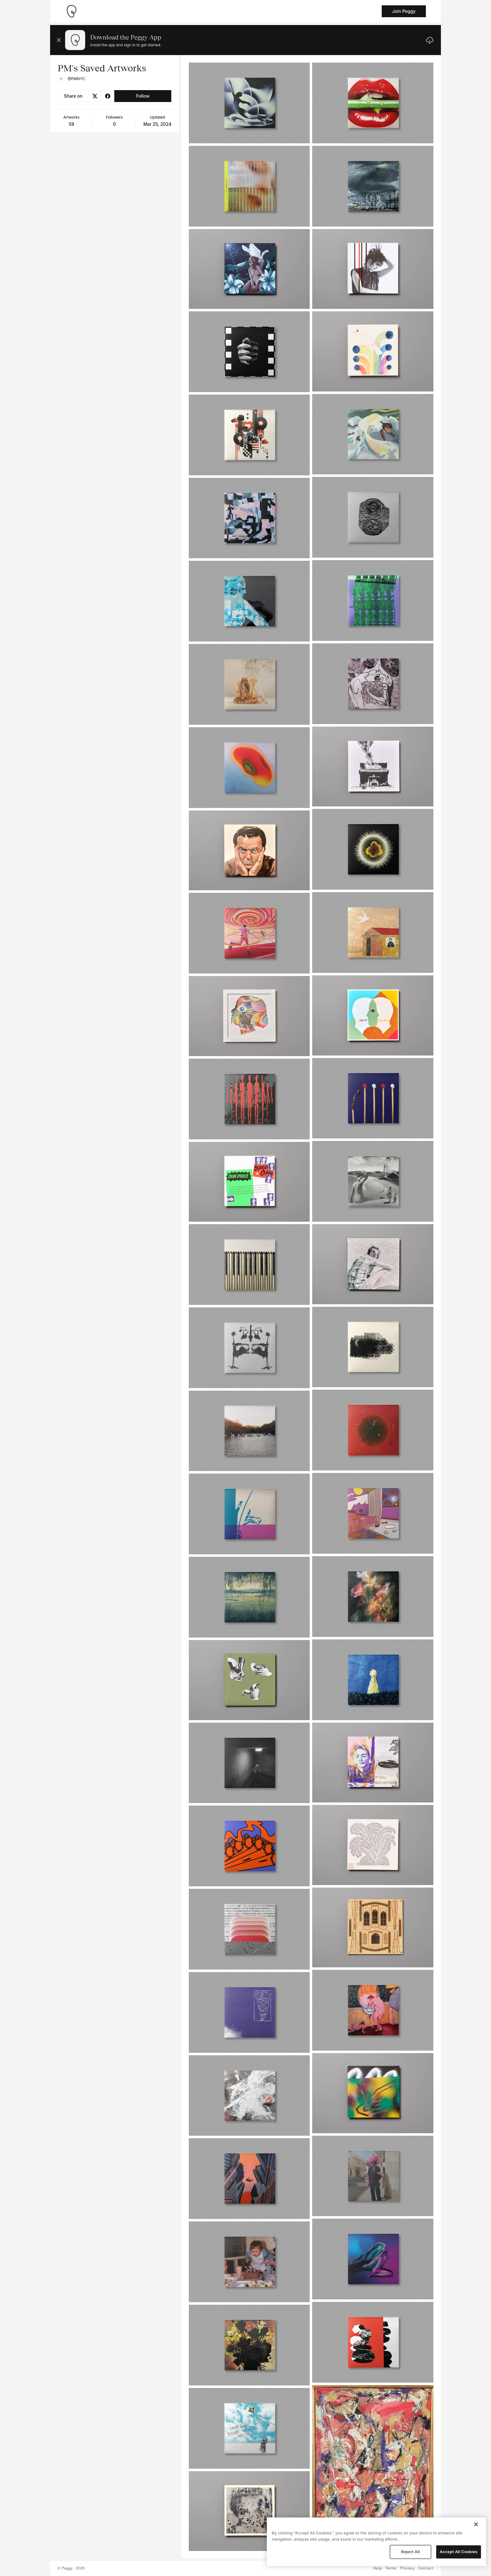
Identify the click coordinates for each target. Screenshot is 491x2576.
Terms (390, 2568)
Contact (425, 2568)
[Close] (476, 2524)
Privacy (407, 2568)
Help (377, 2568)
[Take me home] (71, 11)
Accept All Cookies (459, 2551)
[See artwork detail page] (249, 103)
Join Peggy (404, 11)
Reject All (410, 2551)
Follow (142, 96)
